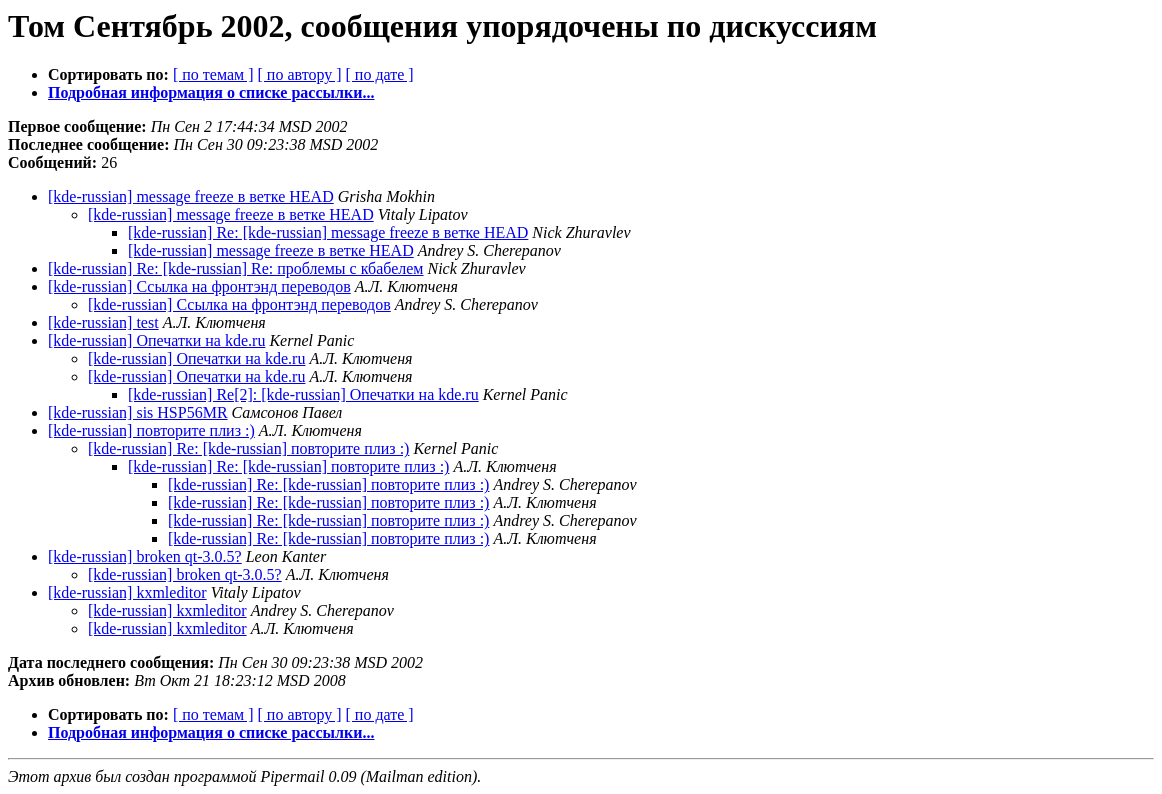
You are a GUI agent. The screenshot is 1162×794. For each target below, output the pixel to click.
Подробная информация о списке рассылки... (211, 92)
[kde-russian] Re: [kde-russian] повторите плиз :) (248, 448)
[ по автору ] (299, 74)
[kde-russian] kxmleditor (127, 592)
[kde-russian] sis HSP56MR (138, 412)
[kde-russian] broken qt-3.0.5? (145, 556)
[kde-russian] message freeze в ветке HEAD (191, 196)
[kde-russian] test (103, 322)
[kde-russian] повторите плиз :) (151, 430)
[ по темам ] (213, 74)
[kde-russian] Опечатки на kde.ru (156, 340)
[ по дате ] (380, 74)
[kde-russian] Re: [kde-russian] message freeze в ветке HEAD (328, 232)
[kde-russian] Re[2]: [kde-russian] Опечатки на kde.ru (303, 394)
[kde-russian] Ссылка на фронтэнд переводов (199, 286)
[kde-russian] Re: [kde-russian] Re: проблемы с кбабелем (236, 268)
